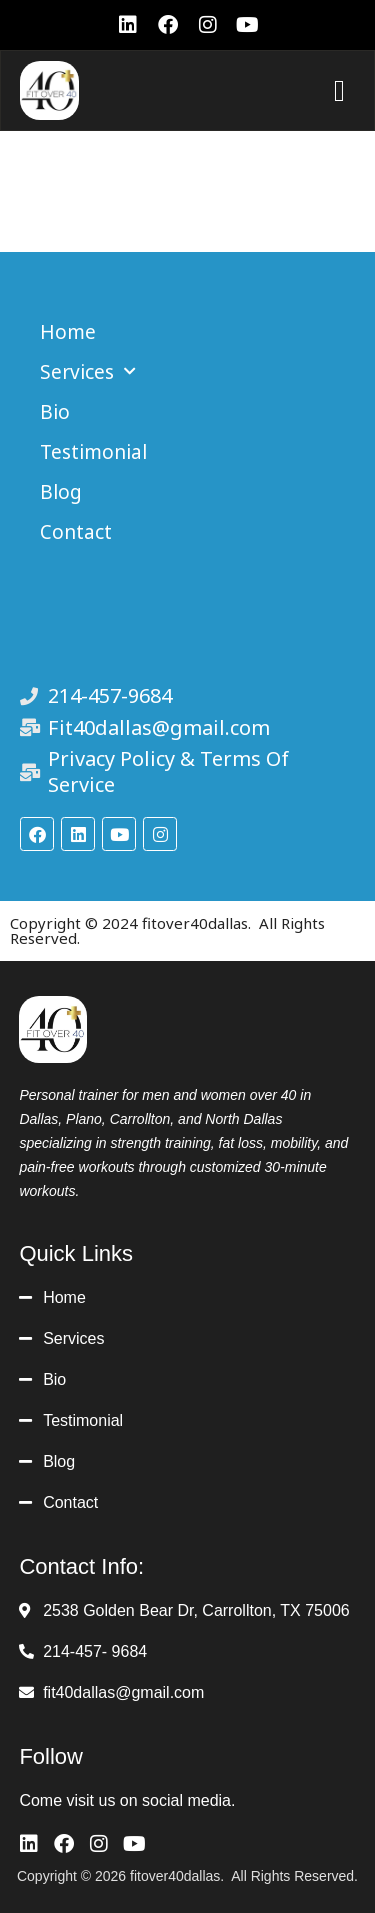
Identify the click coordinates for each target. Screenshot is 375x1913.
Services (88, 371)
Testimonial (93, 452)
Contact (76, 532)
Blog (61, 492)
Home (68, 332)
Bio (55, 412)
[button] (339, 91)
